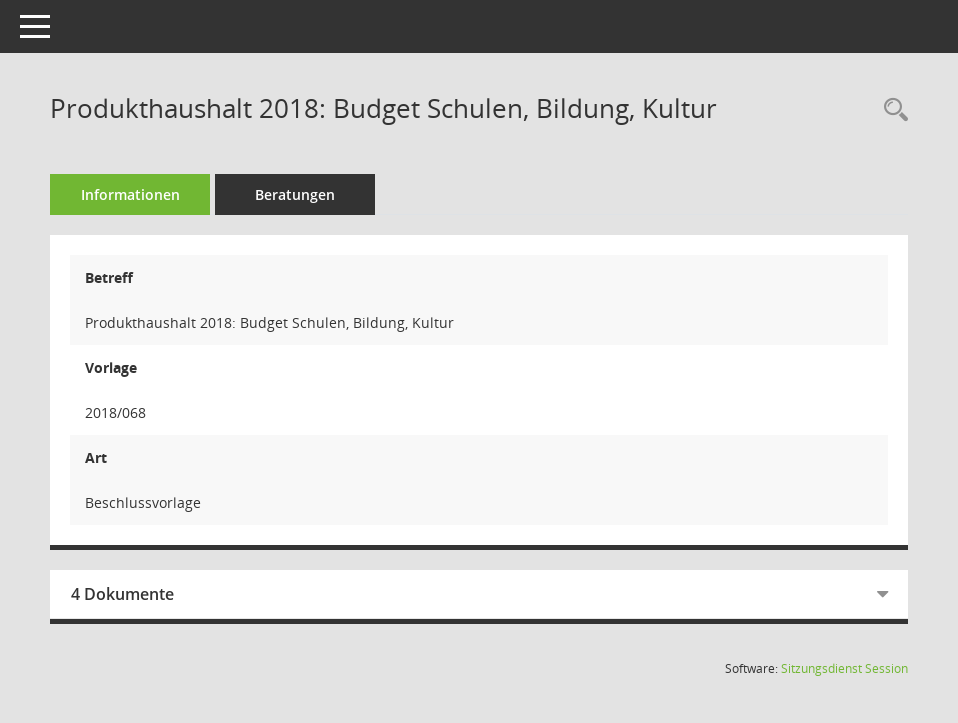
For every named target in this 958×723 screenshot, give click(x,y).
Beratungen (295, 194)
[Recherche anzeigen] (891, 110)
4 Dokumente (122, 594)
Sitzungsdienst (844, 668)
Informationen (130, 194)
